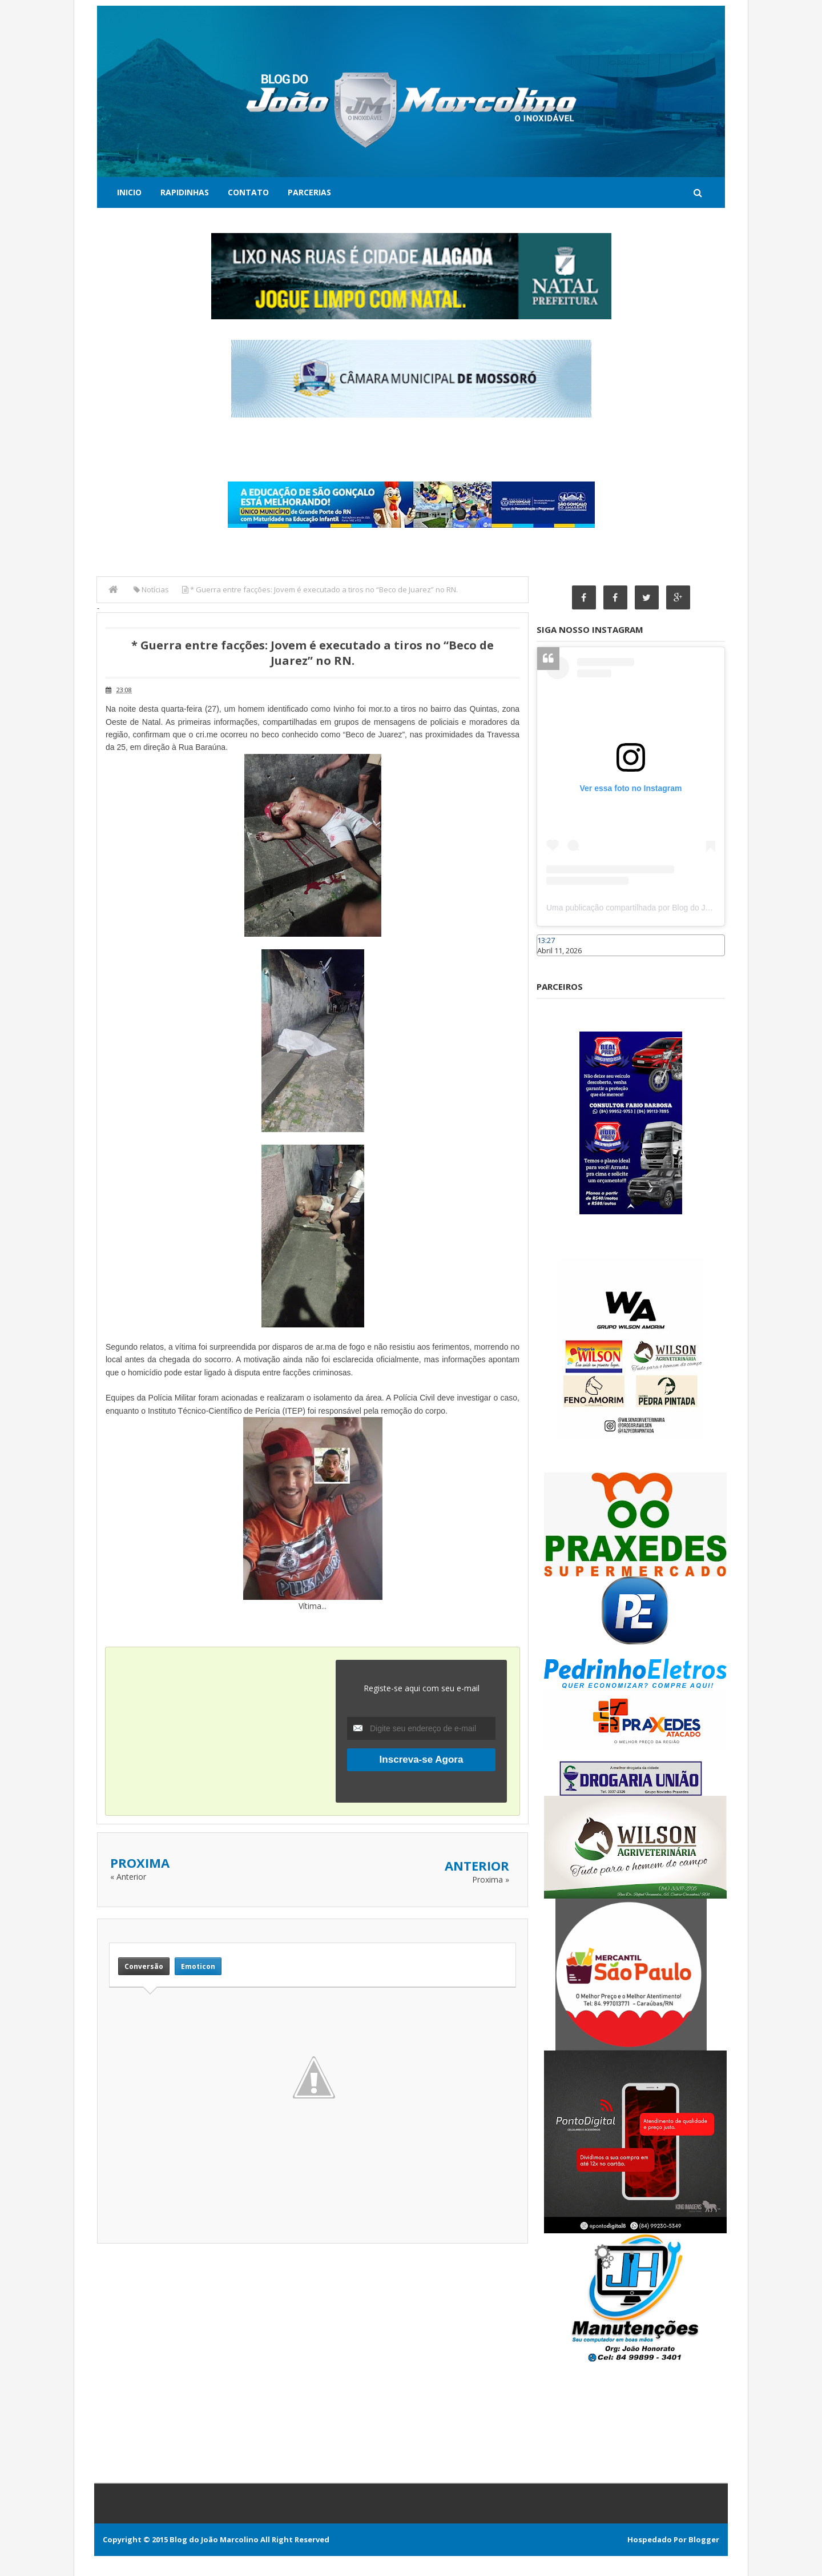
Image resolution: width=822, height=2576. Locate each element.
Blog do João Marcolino (214, 2539)
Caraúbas (554, 961)
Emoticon (198, 1966)
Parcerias (309, 192)
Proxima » (490, 1879)
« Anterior (128, 1876)
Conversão (143, 1966)
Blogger (703, 2539)
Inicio (129, 192)
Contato (248, 192)
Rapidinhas (184, 192)
